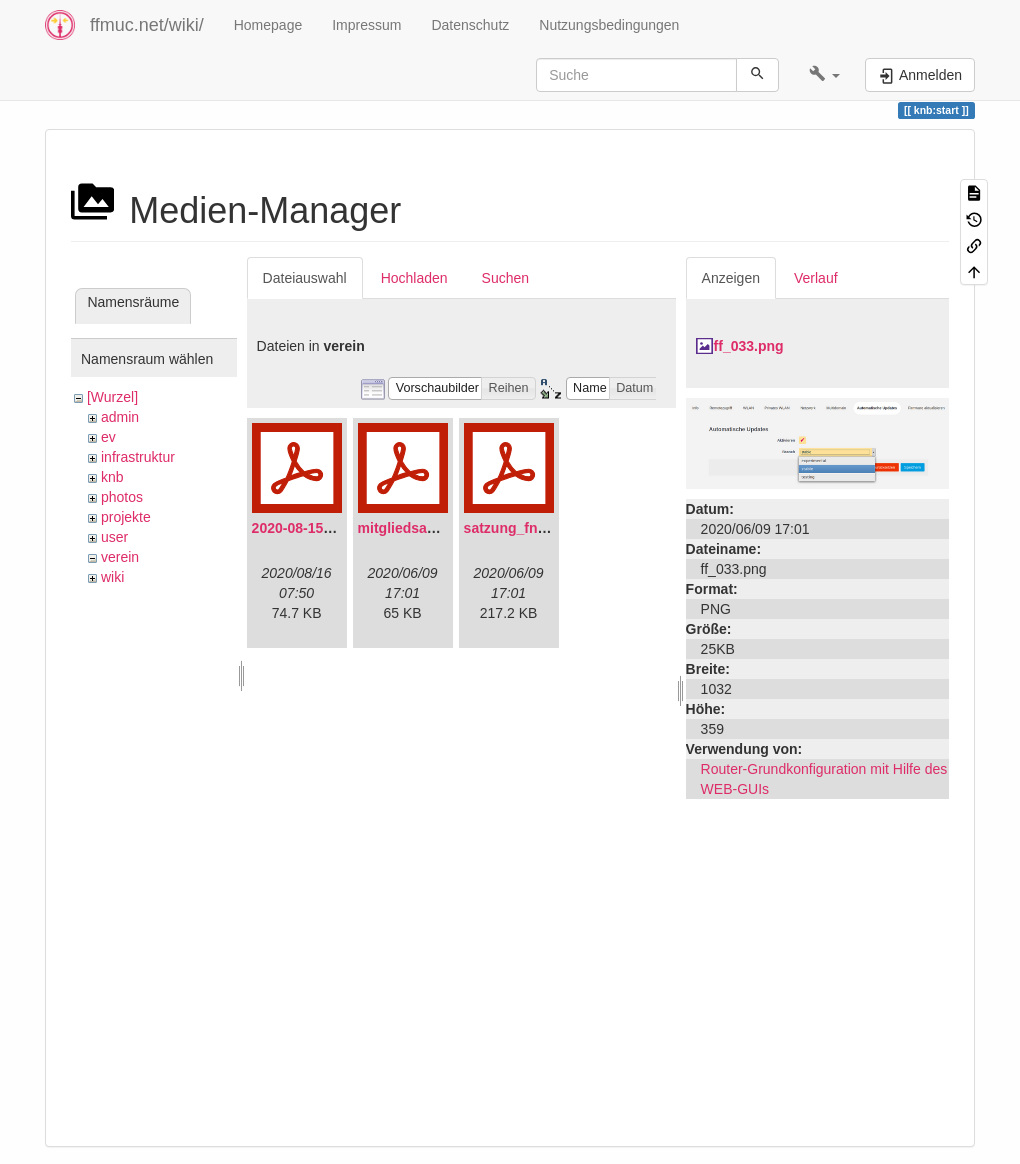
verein (120, 557)
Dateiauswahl (305, 278)
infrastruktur (138, 457)
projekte (126, 517)
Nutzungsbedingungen (609, 25)
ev (108, 437)
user (114, 537)
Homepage (268, 25)
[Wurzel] (112, 397)
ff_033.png (749, 346)
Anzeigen (731, 278)
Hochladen (414, 278)
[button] (824, 75)
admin (120, 417)
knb (112, 477)
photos (122, 497)
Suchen (505, 278)
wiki (112, 577)
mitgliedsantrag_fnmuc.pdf (448, 528)
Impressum (366, 25)
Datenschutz (470, 25)
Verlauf (816, 278)
